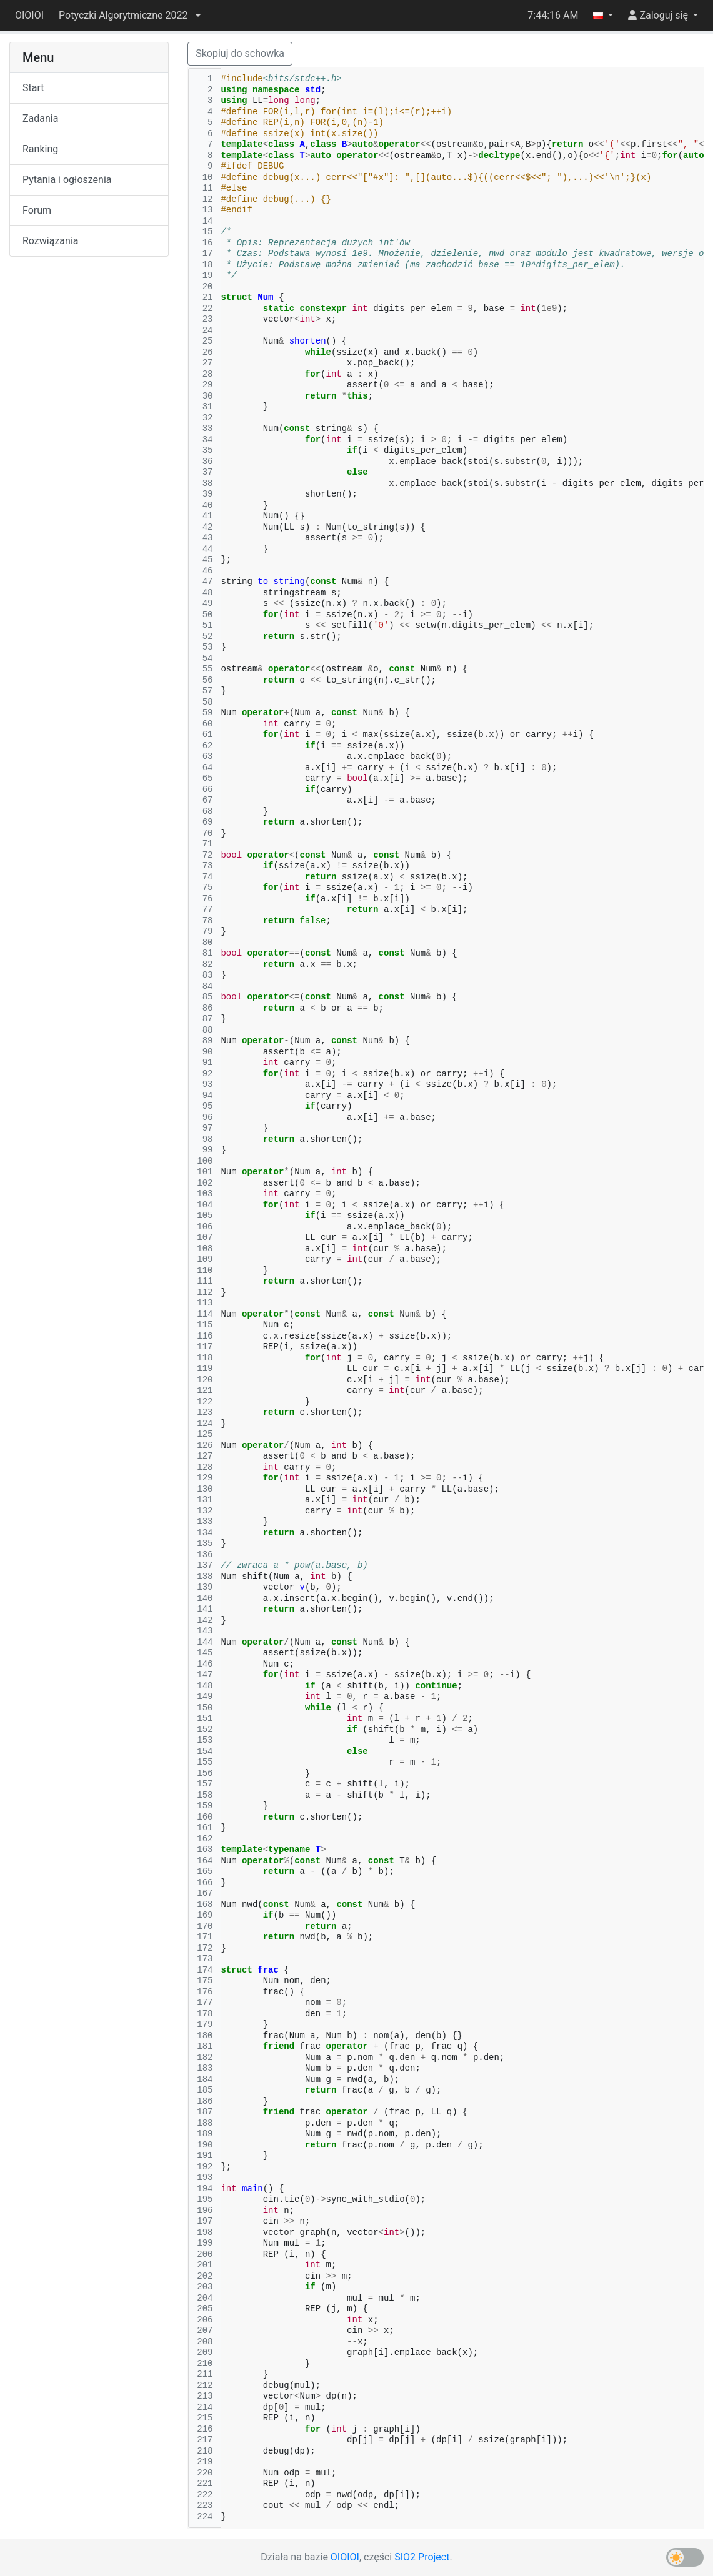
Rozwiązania (50, 241)
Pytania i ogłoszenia (67, 180)
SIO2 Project (421, 2557)
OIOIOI (29, 15)
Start (33, 88)
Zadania (40, 118)
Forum (36, 210)
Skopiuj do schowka (240, 53)
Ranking (40, 149)
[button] (129, 15)
